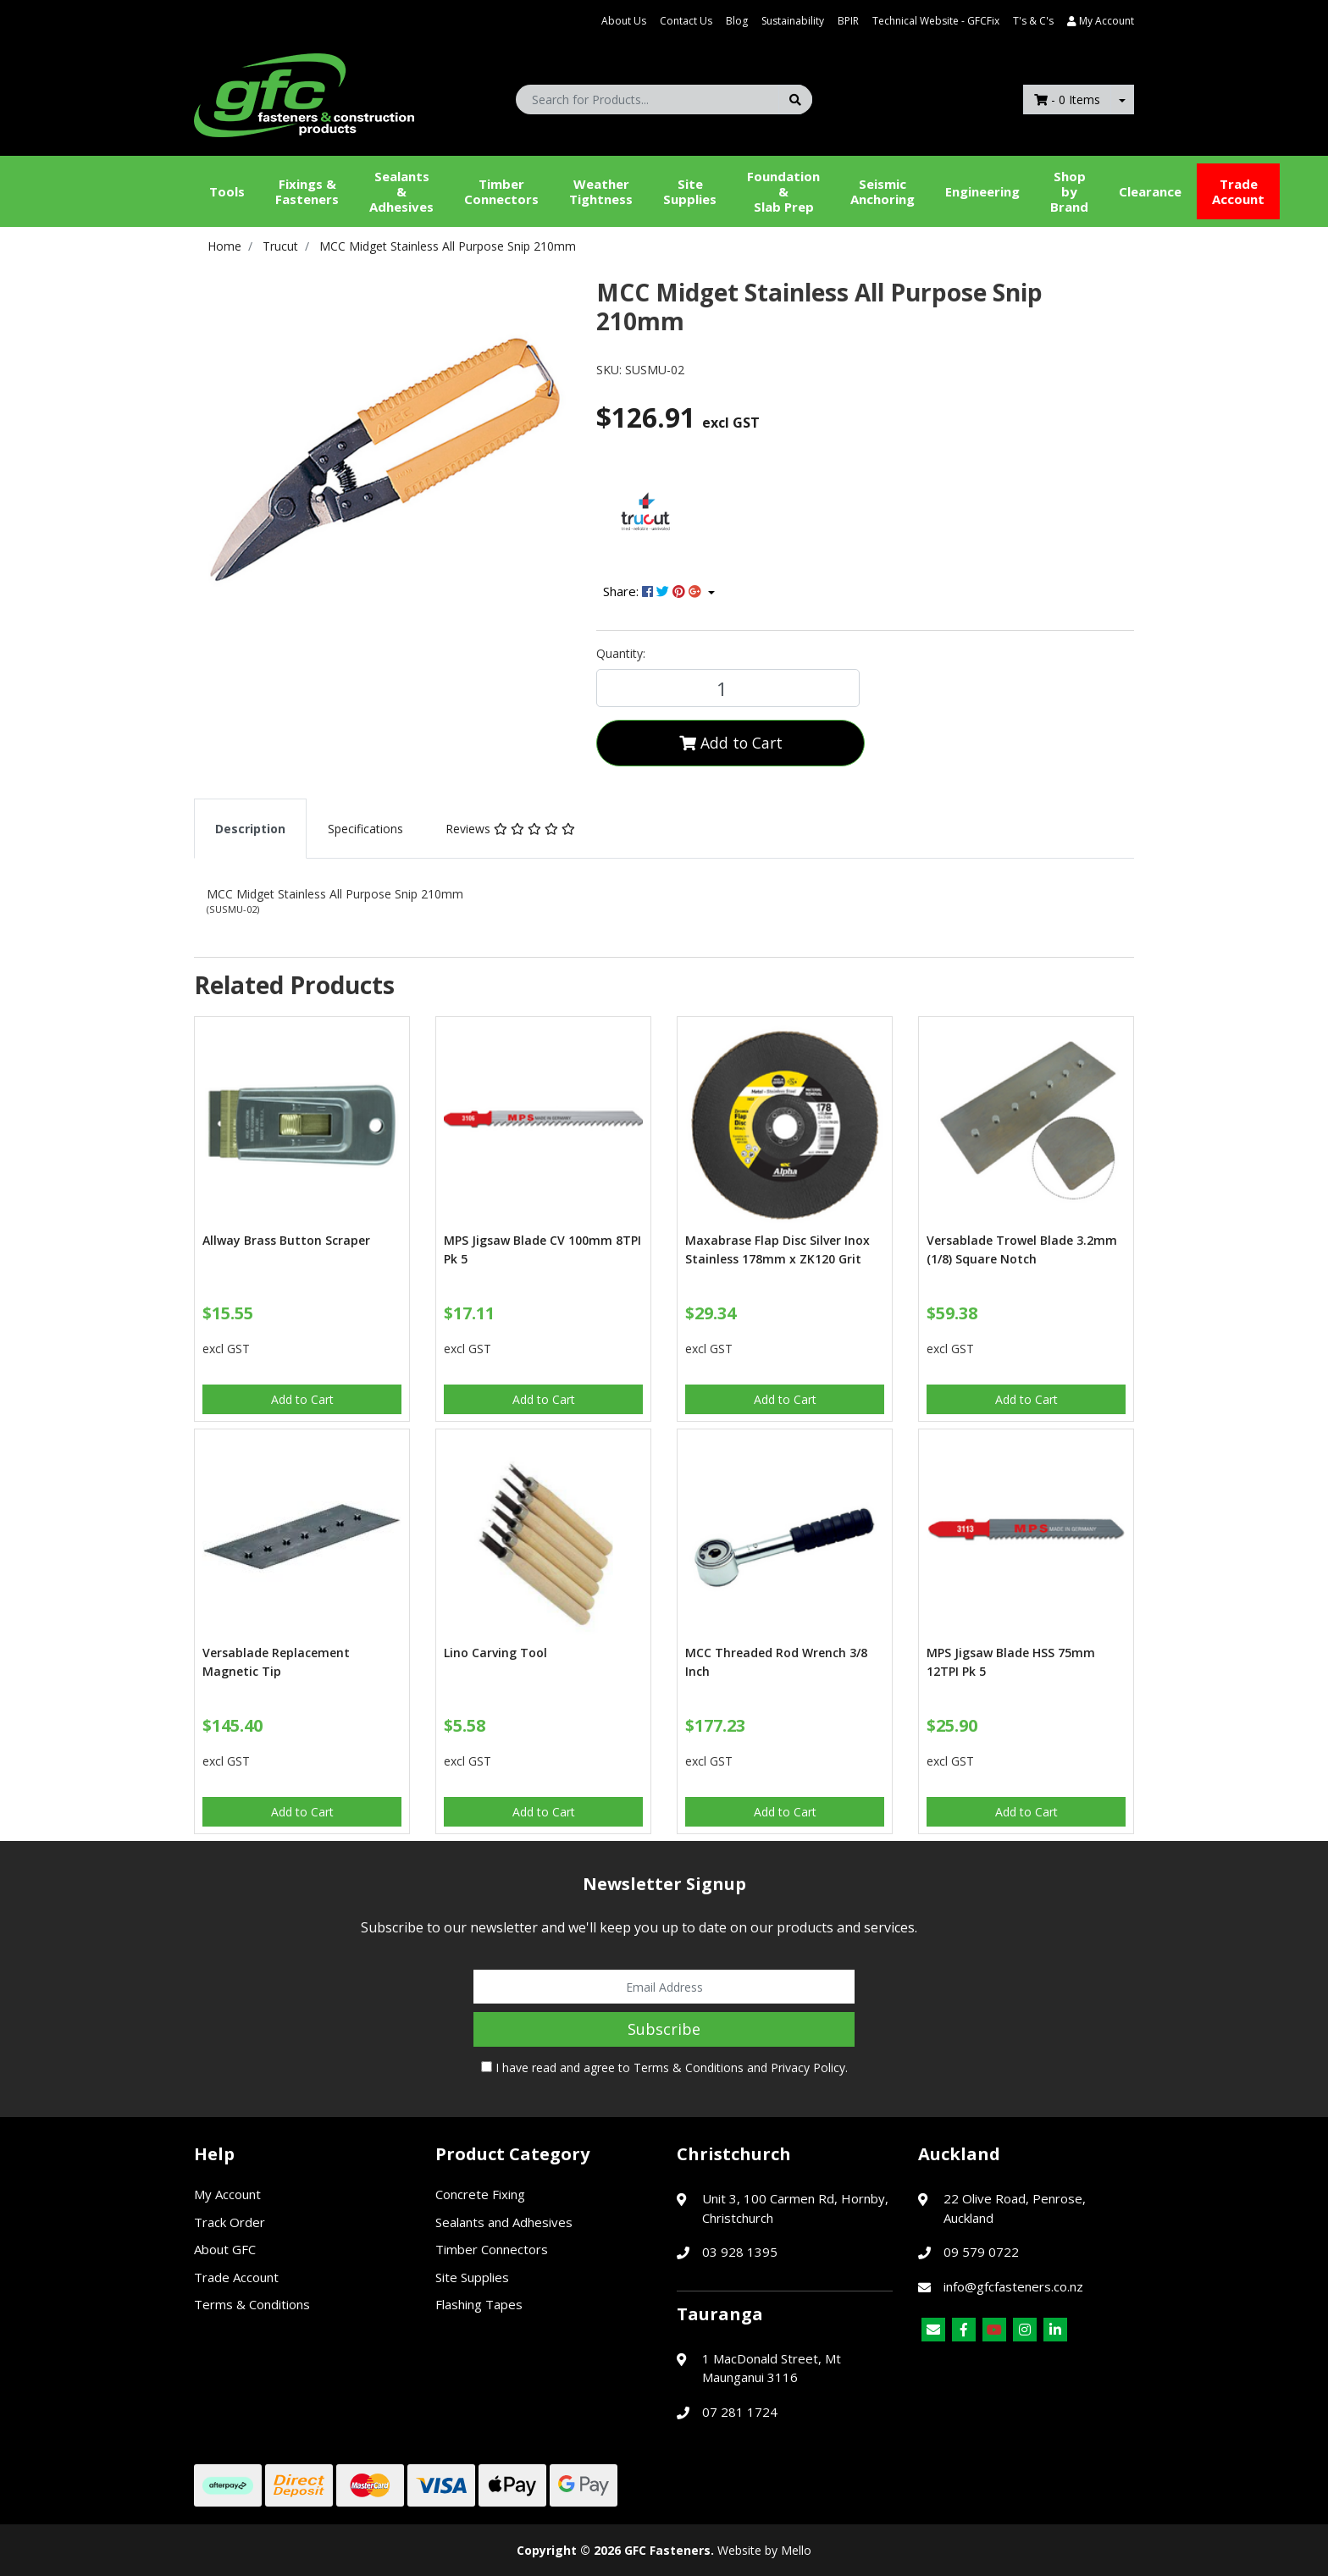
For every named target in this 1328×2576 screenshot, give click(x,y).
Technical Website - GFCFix (935, 21)
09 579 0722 (981, 2251)
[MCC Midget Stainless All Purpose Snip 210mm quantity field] (728, 688)
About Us (623, 21)
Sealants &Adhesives (401, 191)
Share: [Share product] (654, 591)
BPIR (848, 21)
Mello (796, 2550)
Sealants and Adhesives (504, 2222)
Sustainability (792, 21)
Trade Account (1238, 191)
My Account (227, 2194)
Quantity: (620, 653)
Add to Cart (731, 742)
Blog (737, 21)
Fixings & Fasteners (307, 191)
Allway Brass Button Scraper (286, 1240)
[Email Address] (664, 1987)
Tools (227, 191)
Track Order (229, 2222)
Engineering (982, 191)
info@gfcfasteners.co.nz (1013, 2286)
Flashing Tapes (479, 2304)
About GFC (225, 2249)
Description (250, 829)
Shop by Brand (1069, 191)
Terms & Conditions (689, 2067)
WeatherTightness (601, 191)
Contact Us (686, 21)
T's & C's (1033, 21)
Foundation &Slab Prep (783, 191)
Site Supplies (690, 191)
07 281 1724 (739, 2411)
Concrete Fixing (480, 2194)
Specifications (365, 829)
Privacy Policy (808, 2067)
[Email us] (933, 2329)
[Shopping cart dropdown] (1122, 99)
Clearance (1150, 191)
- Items (1067, 99)
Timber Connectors (501, 191)
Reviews (510, 829)
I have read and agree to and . (664, 2067)
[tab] (250, 829)
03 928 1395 (739, 2251)
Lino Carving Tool (495, 1653)
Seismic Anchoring (882, 191)
